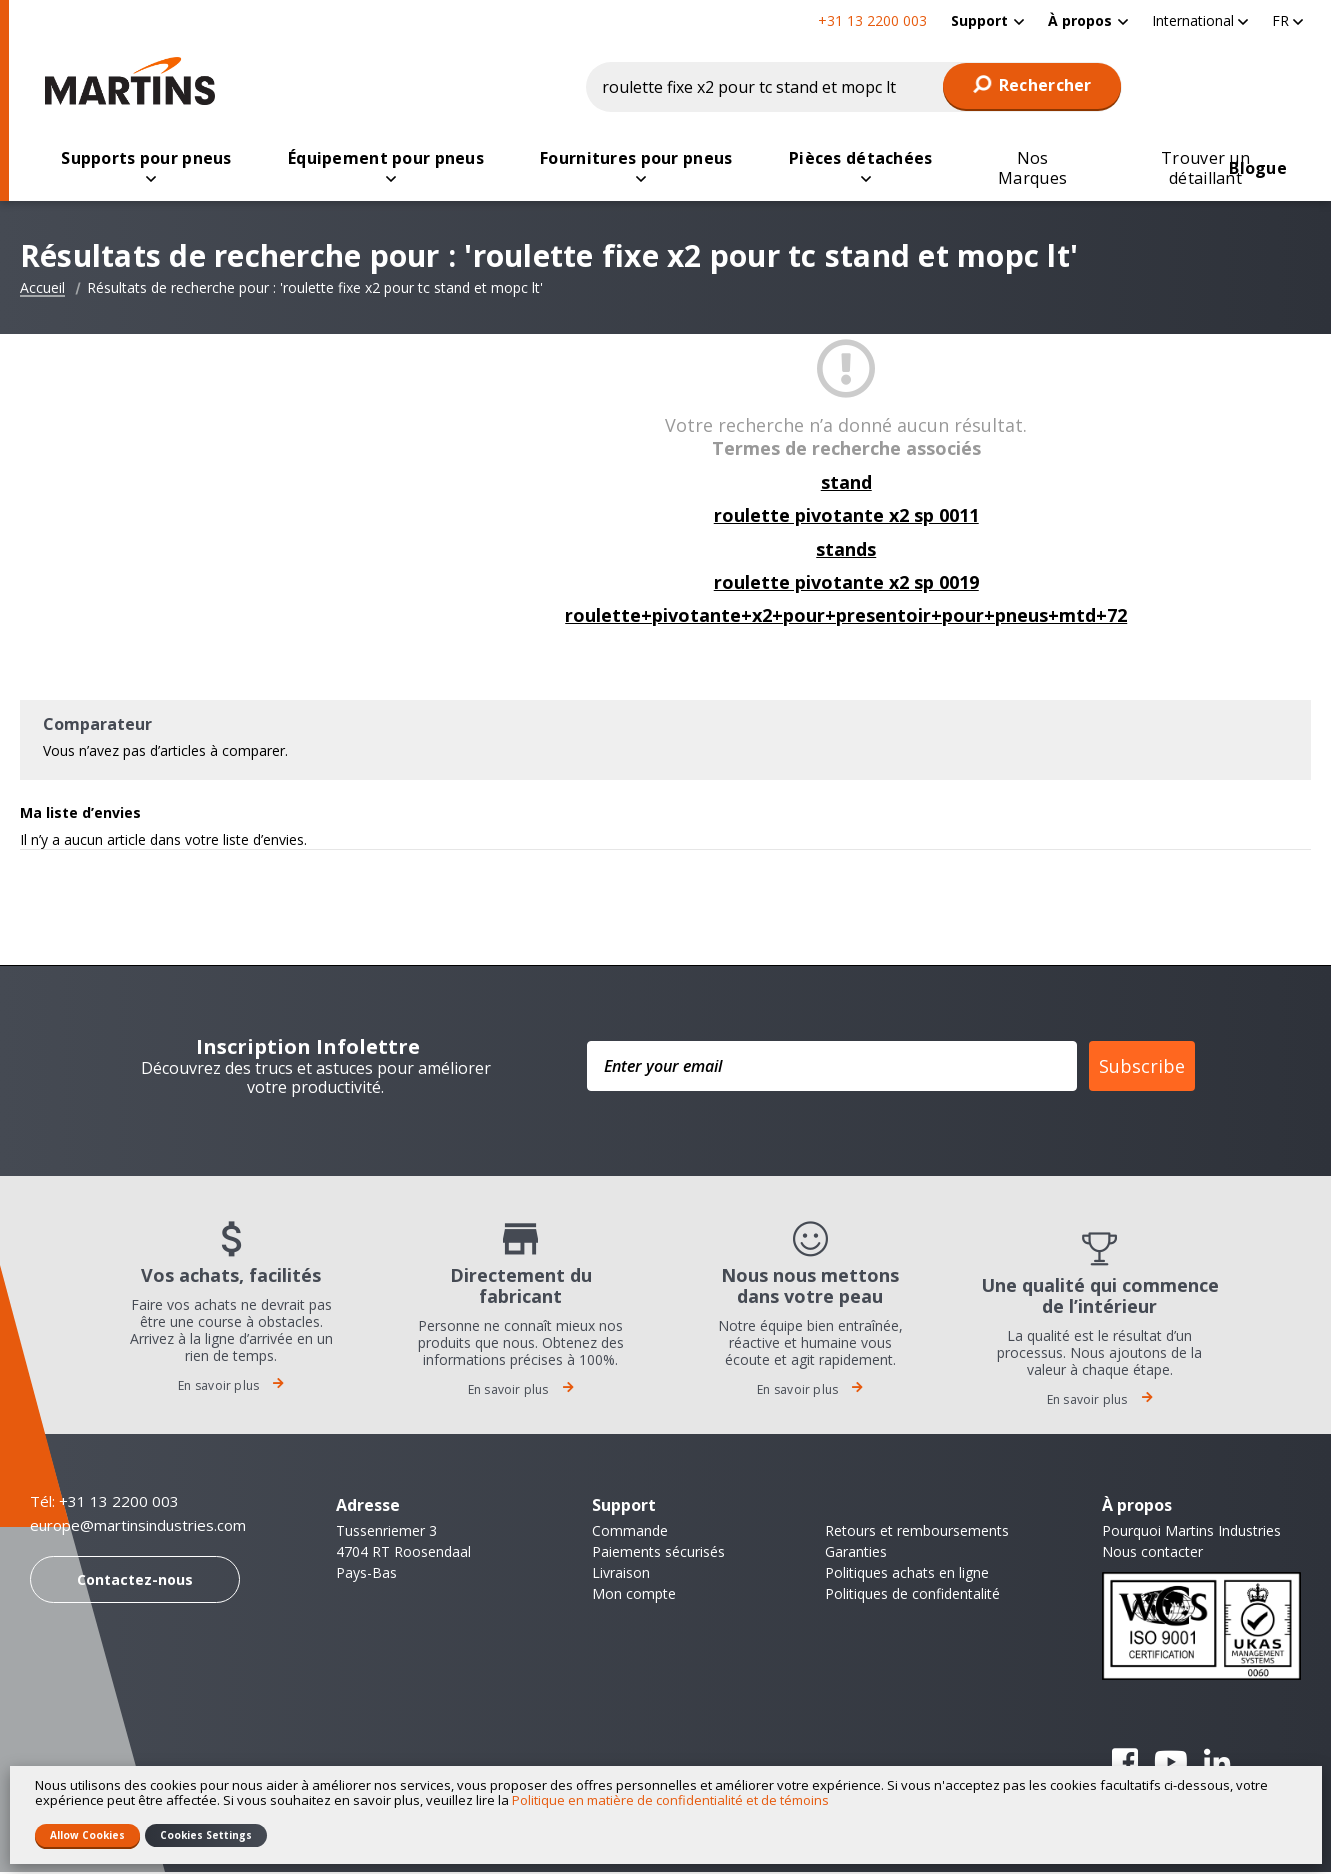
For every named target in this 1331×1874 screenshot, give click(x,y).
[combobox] (854, 87)
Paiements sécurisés (658, 1553)
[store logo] (135, 81)
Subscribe (1142, 1068)
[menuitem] (987, 20)
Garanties (856, 1553)
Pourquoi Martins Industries (1191, 1532)
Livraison (621, 1574)
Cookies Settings (206, 1835)
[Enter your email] (832, 1068)
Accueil (42, 290)
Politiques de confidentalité (912, 1595)
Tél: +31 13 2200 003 (104, 1503)
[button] (1200, 20)
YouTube (1171, 1764)
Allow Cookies (87, 1835)
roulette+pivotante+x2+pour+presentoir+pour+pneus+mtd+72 (846, 617)
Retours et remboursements (917, 1532)
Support (979, 20)
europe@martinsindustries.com (138, 1527)
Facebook (1125, 1764)
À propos (1080, 20)
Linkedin (1217, 1764)
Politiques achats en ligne (907, 1574)
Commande (630, 1532)
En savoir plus (231, 1387)
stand (846, 484)
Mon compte (634, 1595)
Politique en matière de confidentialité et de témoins (670, 1800)
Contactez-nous (135, 1581)
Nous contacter (1152, 1553)
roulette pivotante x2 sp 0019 (846, 584)
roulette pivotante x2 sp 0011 (846, 517)
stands (846, 551)
